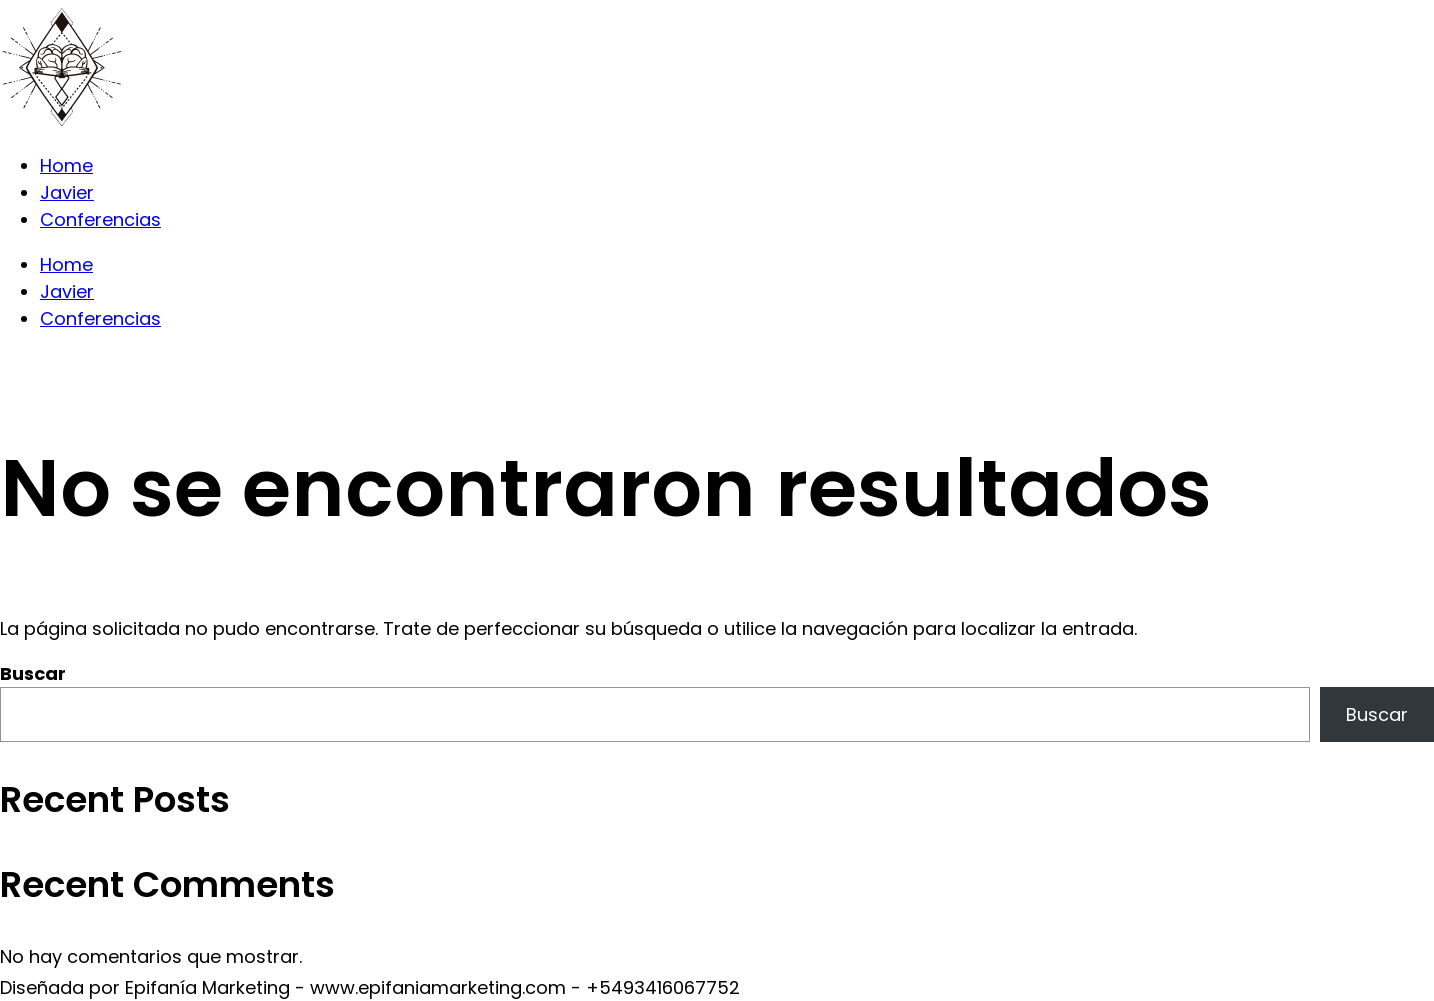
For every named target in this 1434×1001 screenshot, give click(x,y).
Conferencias (100, 219)
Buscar (33, 673)
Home (66, 165)
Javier (67, 192)
